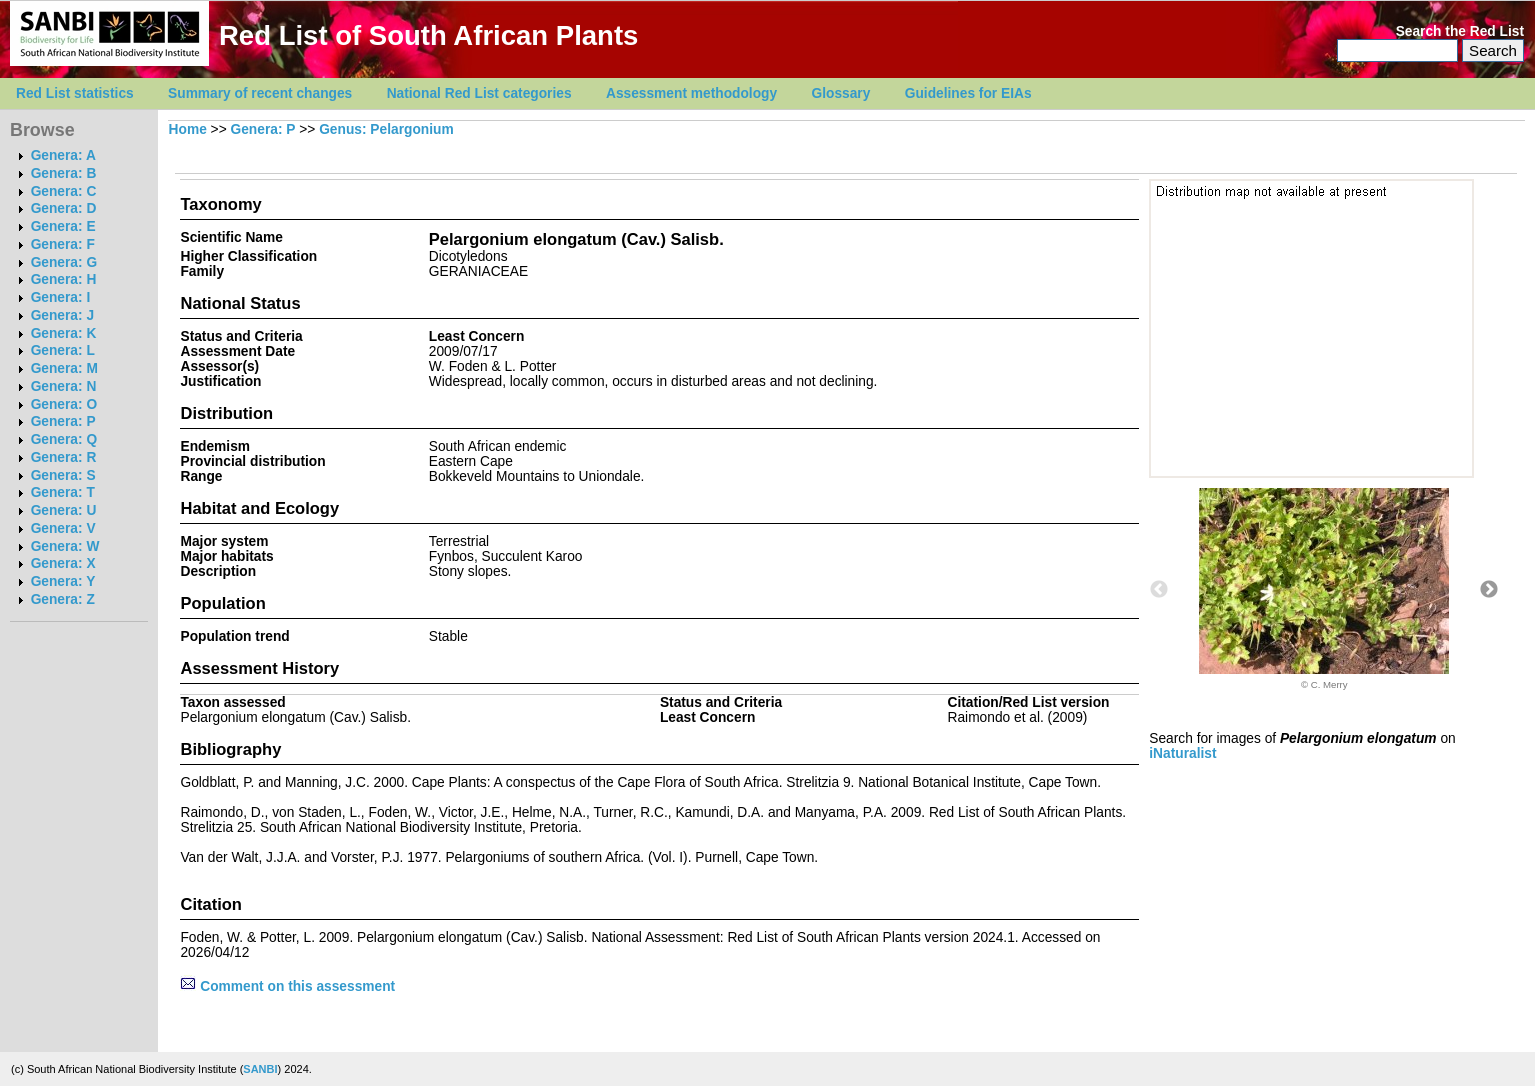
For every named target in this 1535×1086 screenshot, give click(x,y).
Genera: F (63, 244)
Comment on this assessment (287, 986)
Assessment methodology (691, 93)
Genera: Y (63, 581)
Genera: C (64, 191)
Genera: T (63, 492)
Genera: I (61, 297)
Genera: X (63, 563)
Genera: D (64, 208)
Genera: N (64, 386)
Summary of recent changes (260, 93)
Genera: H (64, 279)
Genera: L (63, 350)
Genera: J (62, 315)
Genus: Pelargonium (386, 129)
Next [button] (1489, 590)
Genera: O (64, 404)
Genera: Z (63, 599)
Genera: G (64, 262)
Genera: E (63, 226)
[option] (1324, 589)
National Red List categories (479, 93)
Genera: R (64, 457)
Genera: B (64, 173)
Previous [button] (1159, 590)
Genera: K (64, 333)
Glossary (841, 93)
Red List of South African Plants (428, 35)
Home (188, 129)
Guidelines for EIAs (968, 93)
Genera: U (64, 510)
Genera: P (63, 421)
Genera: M (64, 368)
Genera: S (63, 475)
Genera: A (63, 155)
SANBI (260, 1069)
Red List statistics (75, 93)
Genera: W (65, 546)
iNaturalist (1182, 753)
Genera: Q (64, 439)
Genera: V (63, 528)
